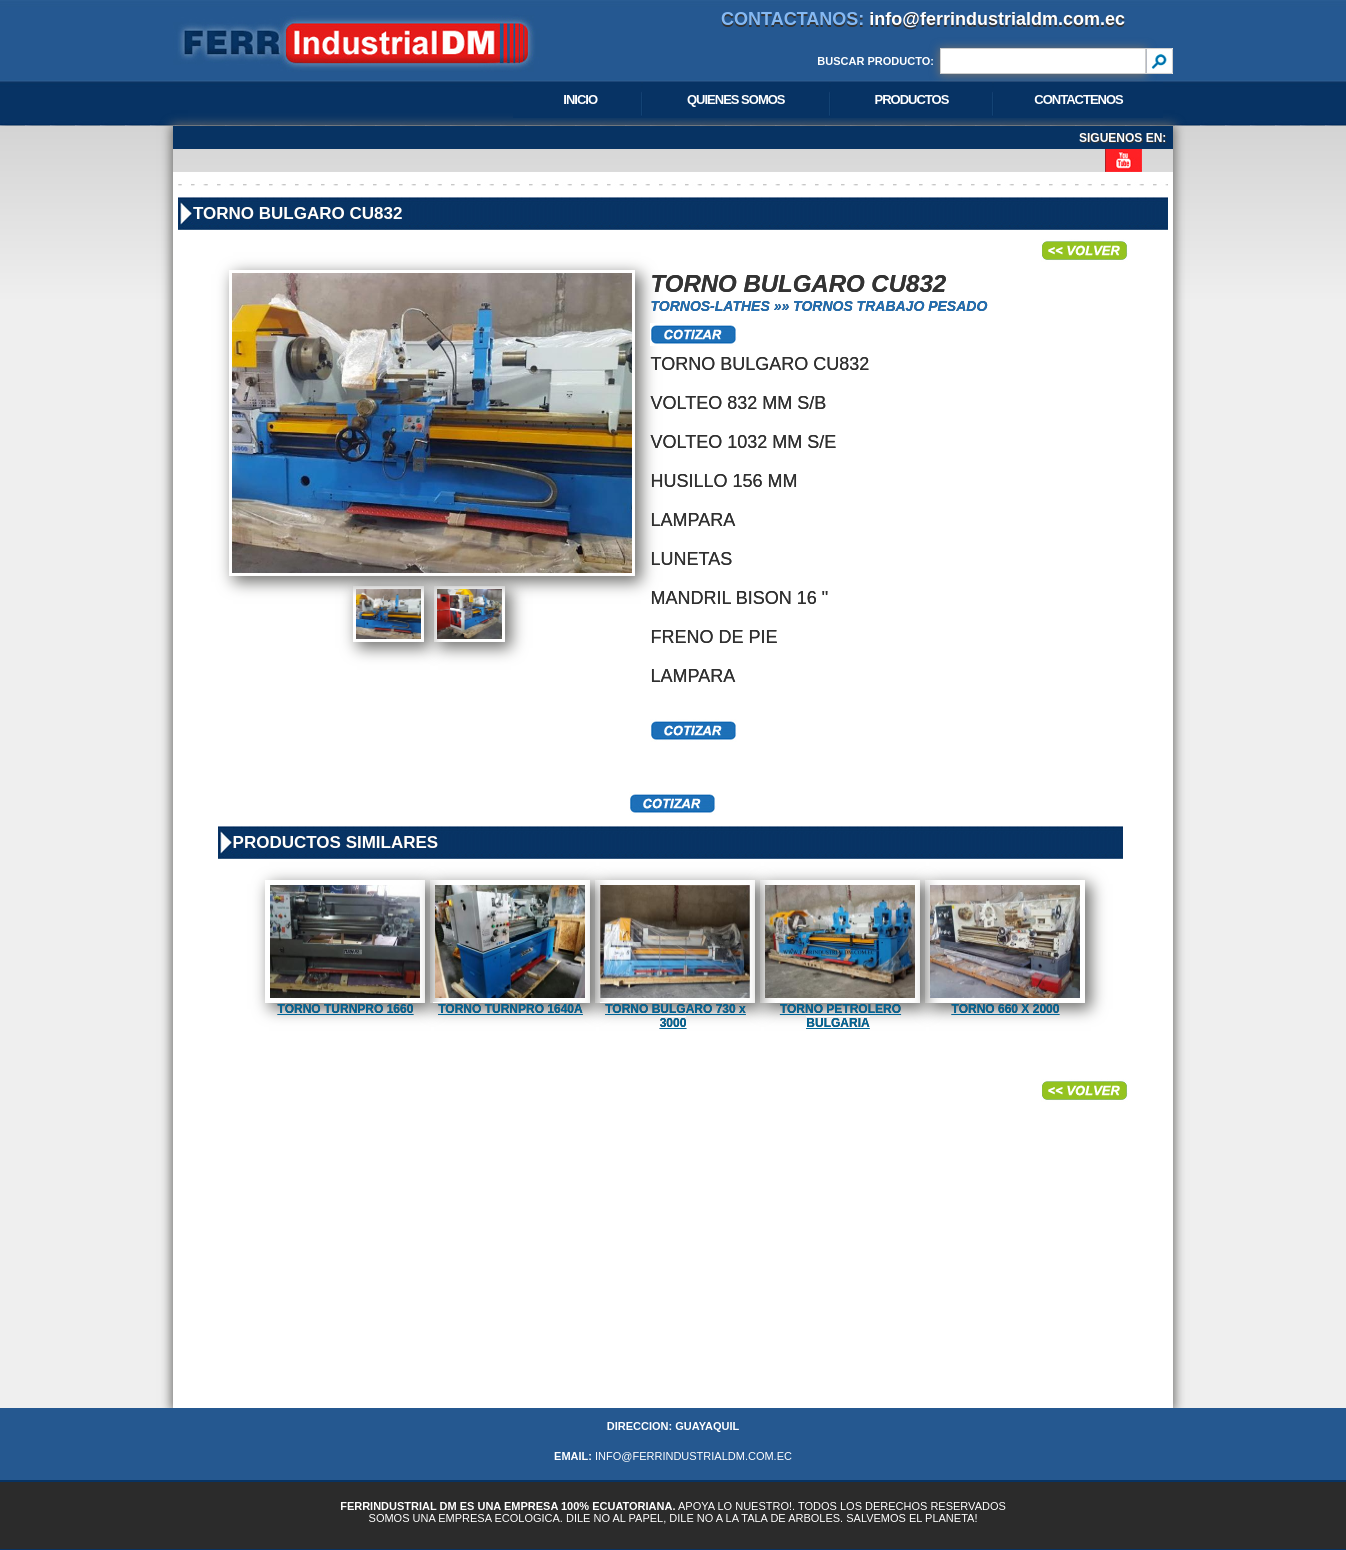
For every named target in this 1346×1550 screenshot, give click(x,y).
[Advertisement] (673, 1268)
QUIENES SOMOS (736, 99)
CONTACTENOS (1078, 99)
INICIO (580, 99)
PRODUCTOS (912, 99)
